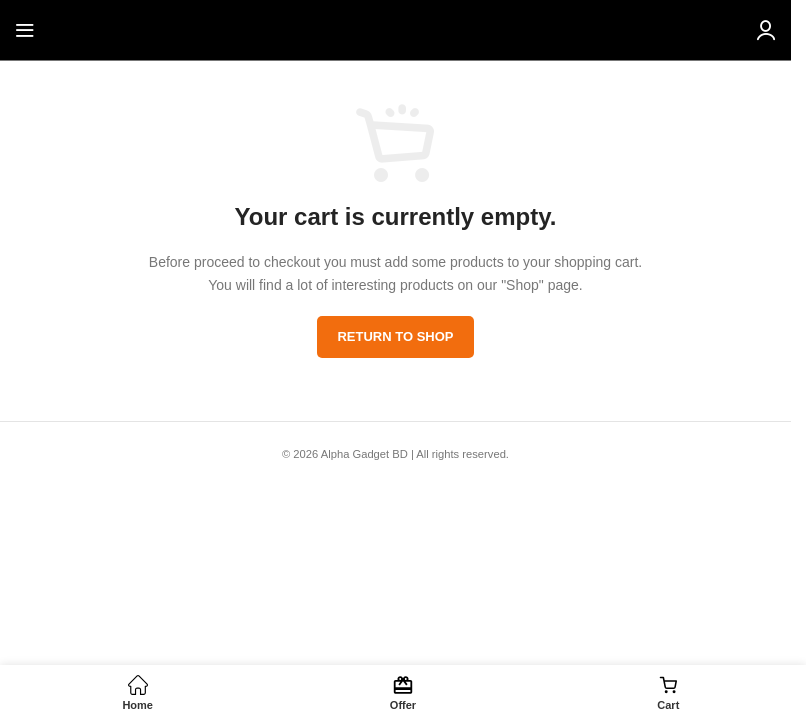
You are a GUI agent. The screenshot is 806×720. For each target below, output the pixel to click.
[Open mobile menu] (25, 30)
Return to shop (395, 336)
